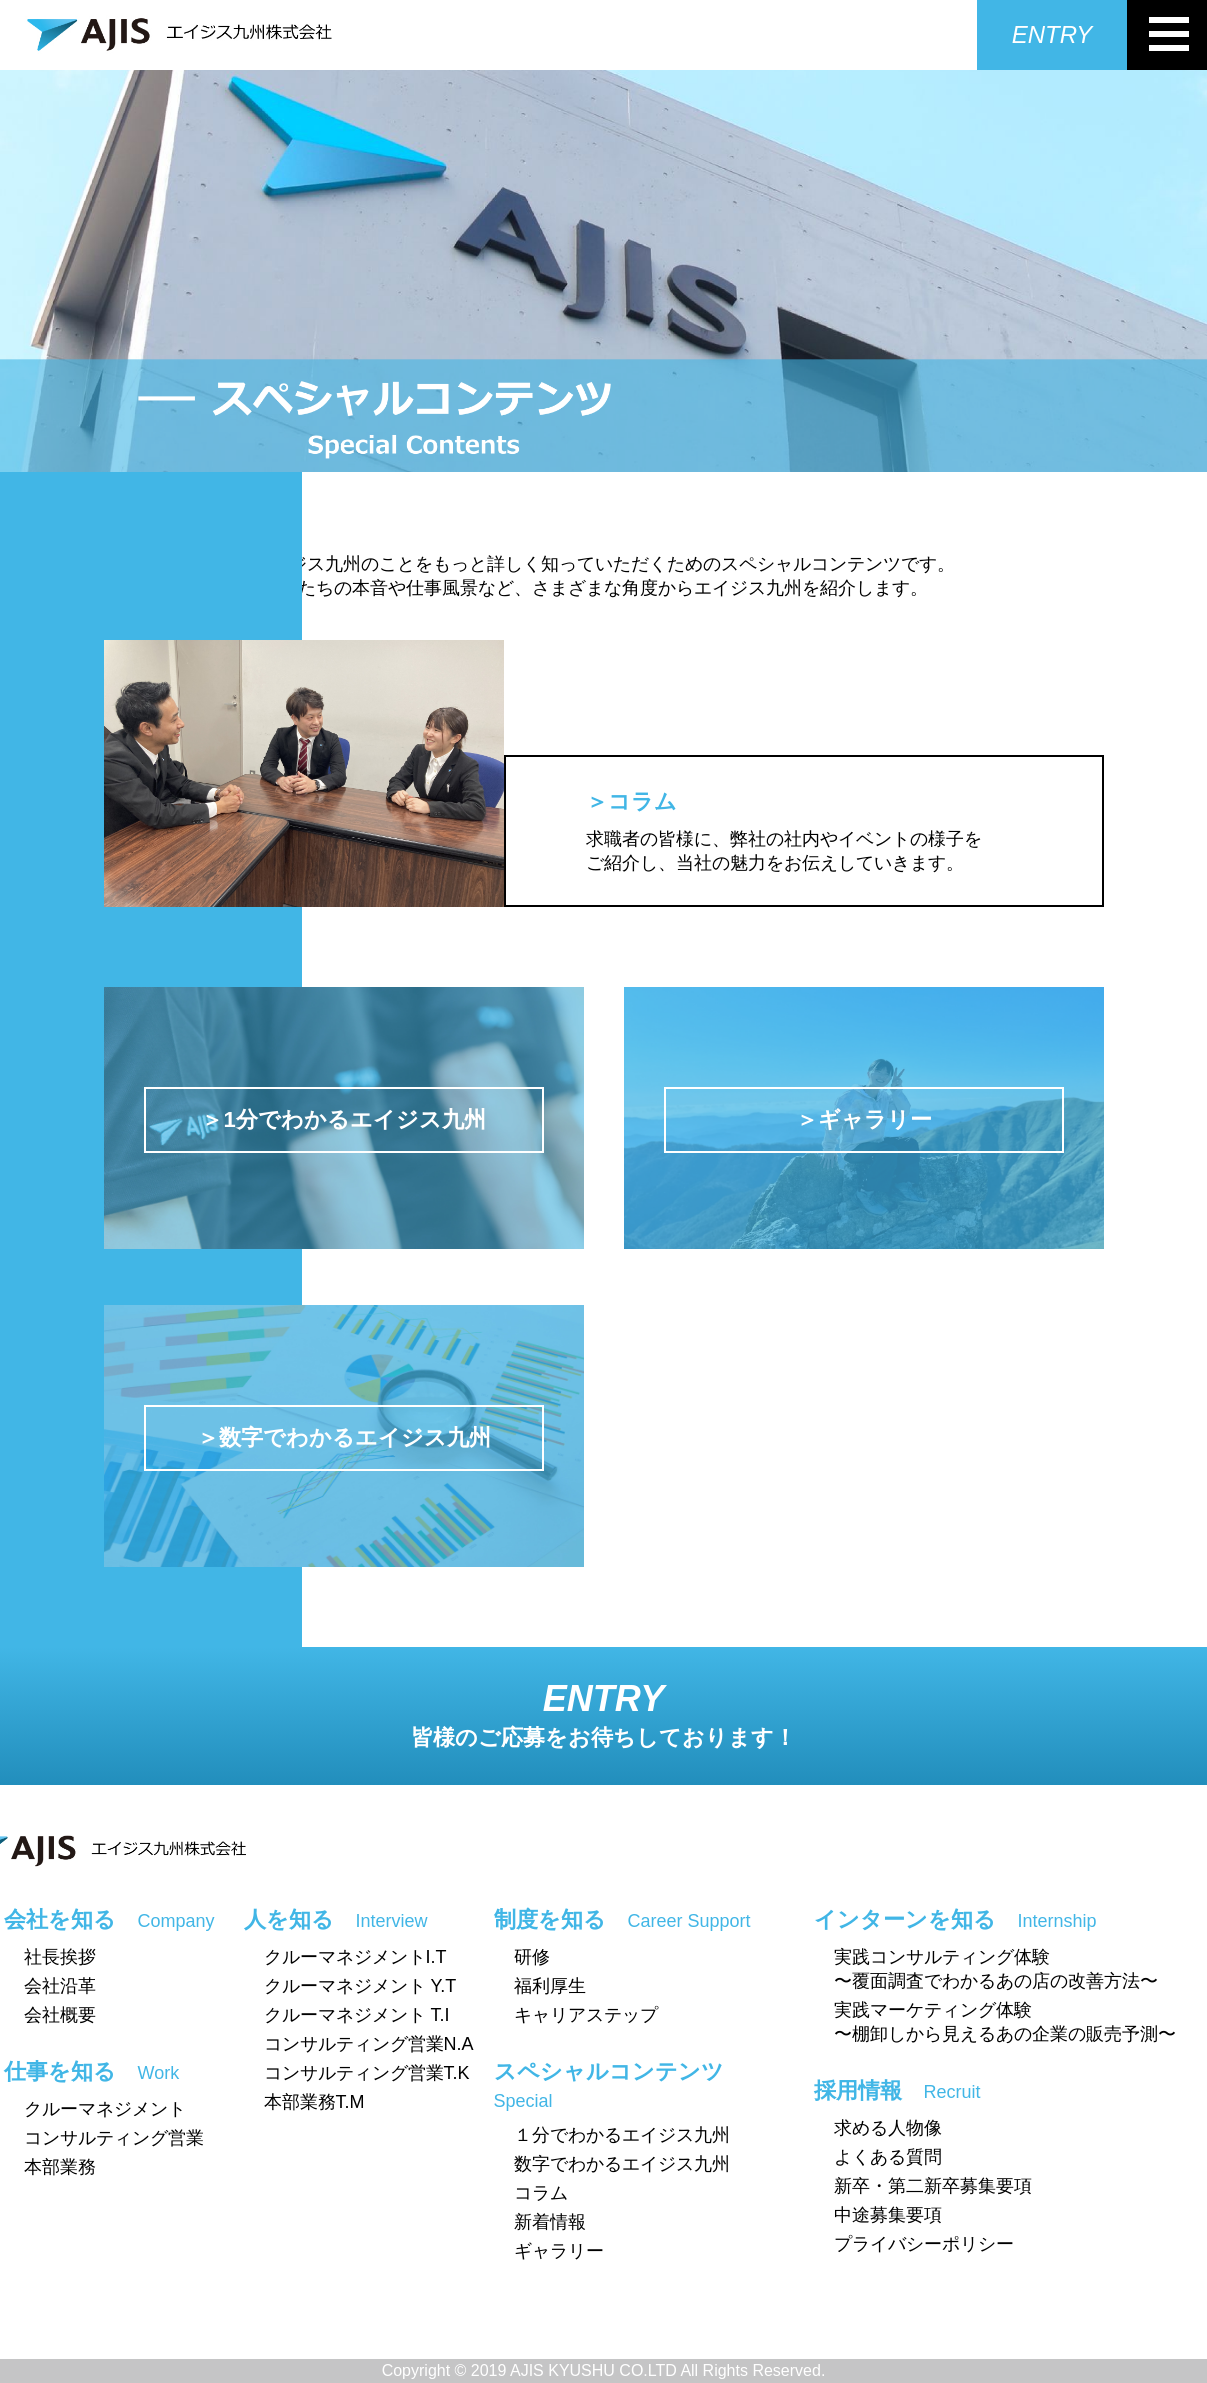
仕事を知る (92, 2071)
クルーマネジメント (105, 2109)
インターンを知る (955, 1919)
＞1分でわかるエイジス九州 (343, 1119)
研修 (532, 1957)
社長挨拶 (60, 1957)
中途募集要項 (888, 2215)
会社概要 (60, 2015)
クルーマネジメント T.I (357, 2015)
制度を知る (622, 1919)
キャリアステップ (586, 2015)
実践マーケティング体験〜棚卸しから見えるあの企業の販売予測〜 (1005, 2022)
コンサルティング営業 (114, 2138)
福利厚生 (550, 1986)
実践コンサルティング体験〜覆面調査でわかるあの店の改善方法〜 (996, 1969)
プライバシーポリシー (924, 2244)
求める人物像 (888, 2128)
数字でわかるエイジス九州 (622, 2164)
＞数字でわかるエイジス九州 (344, 1437)
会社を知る (109, 1919)
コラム (541, 2193)
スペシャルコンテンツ (609, 2085)
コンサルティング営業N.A (369, 2044)
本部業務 (60, 2167)
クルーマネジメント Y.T (360, 1986)
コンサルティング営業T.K (367, 2073)
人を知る (336, 1919)
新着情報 (550, 2222)
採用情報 (897, 2090)
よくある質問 (888, 2157)
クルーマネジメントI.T (355, 1957)
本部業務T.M (314, 2102)
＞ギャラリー (864, 1119)
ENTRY (1052, 34)
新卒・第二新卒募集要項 (933, 2186)
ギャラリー (559, 2251)
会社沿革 (60, 1986)
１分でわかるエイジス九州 (622, 2135)
